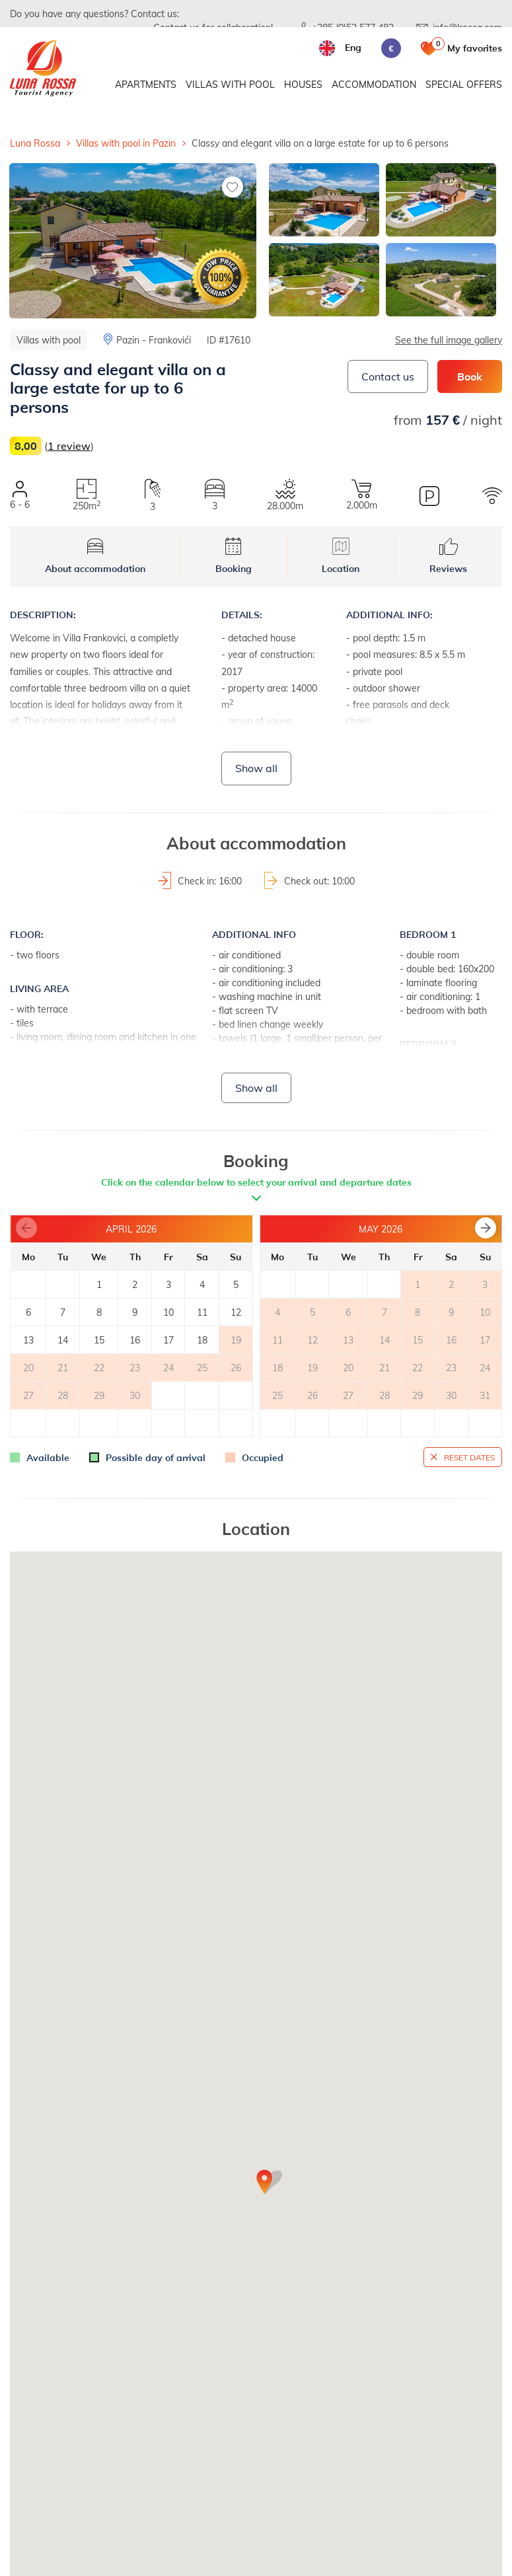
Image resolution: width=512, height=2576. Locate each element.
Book (469, 376)
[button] (485, 1228)
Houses (303, 84)
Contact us (387, 376)
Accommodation (374, 84)
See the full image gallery (448, 340)
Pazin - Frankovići (153, 340)
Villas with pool (230, 84)
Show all (256, 768)
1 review (69, 445)
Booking (233, 556)
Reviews (448, 556)
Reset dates (469, 1457)
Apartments (145, 84)
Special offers (463, 84)
